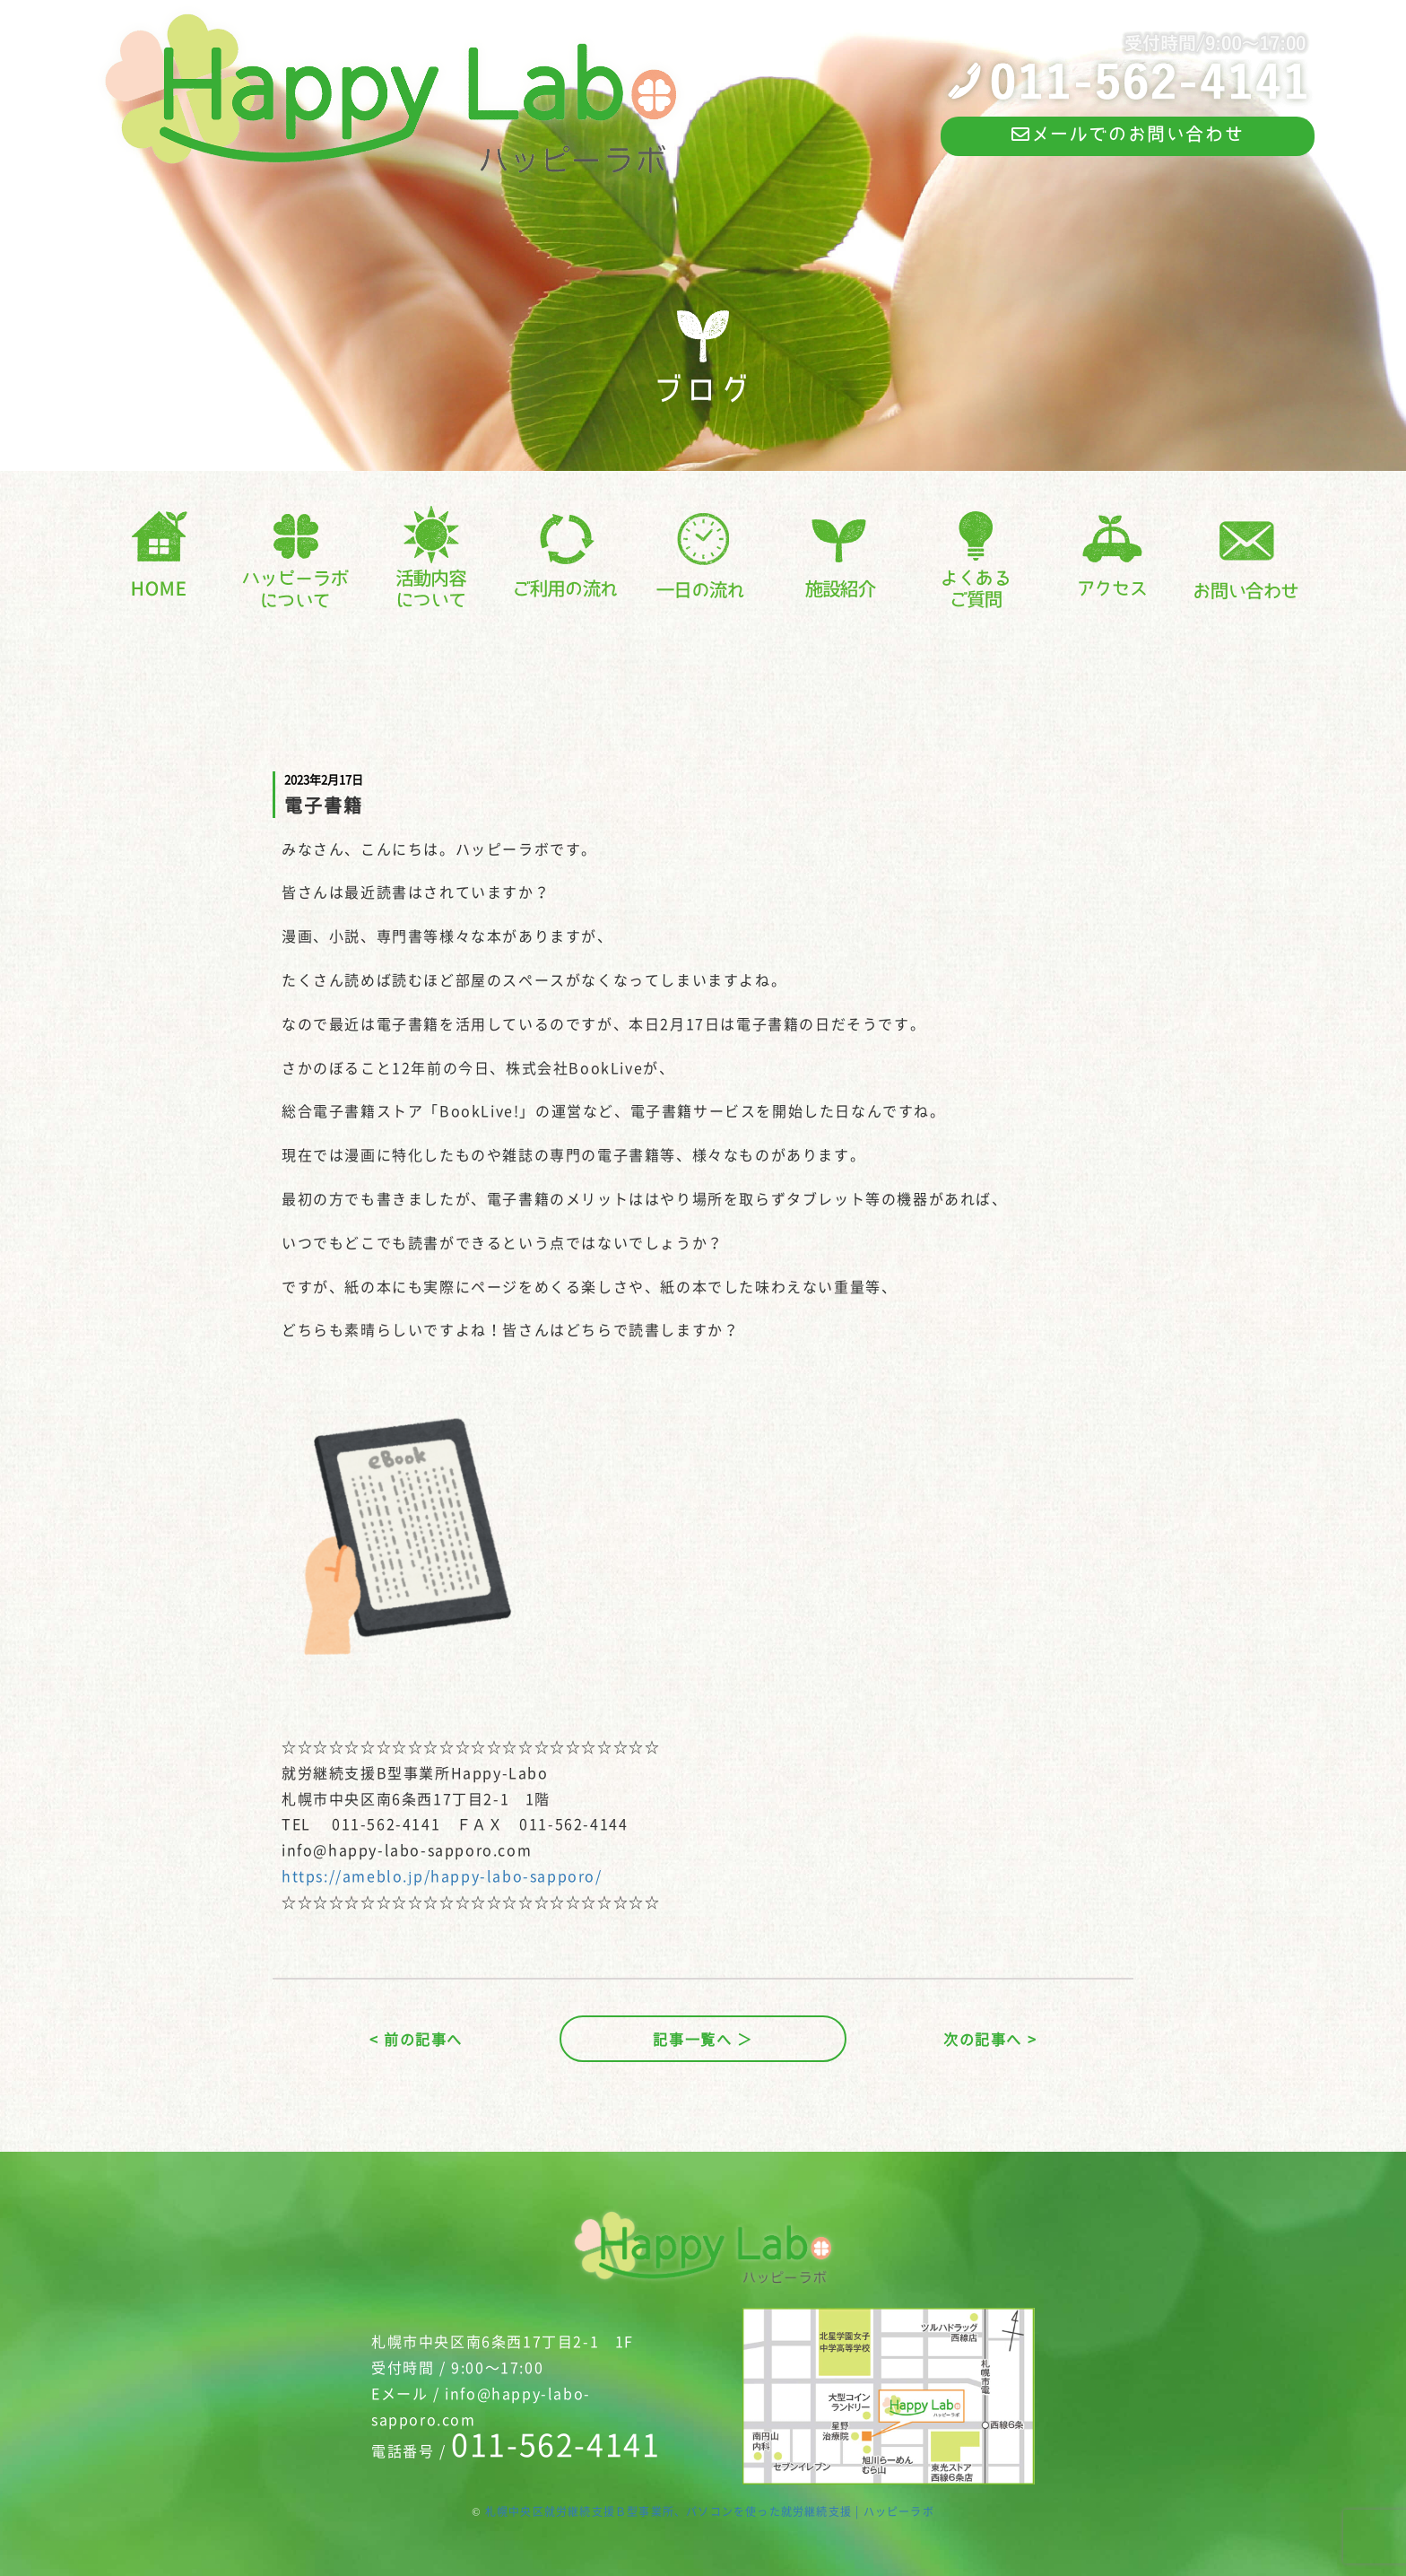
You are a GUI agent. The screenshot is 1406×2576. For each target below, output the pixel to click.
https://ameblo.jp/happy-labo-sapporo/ (442, 1875)
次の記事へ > (990, 2038)
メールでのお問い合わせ (1127, 134)
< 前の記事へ (416, 2038)
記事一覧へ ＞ (702, 2038)
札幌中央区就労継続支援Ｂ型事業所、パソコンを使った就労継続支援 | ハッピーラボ (709, 2511)
